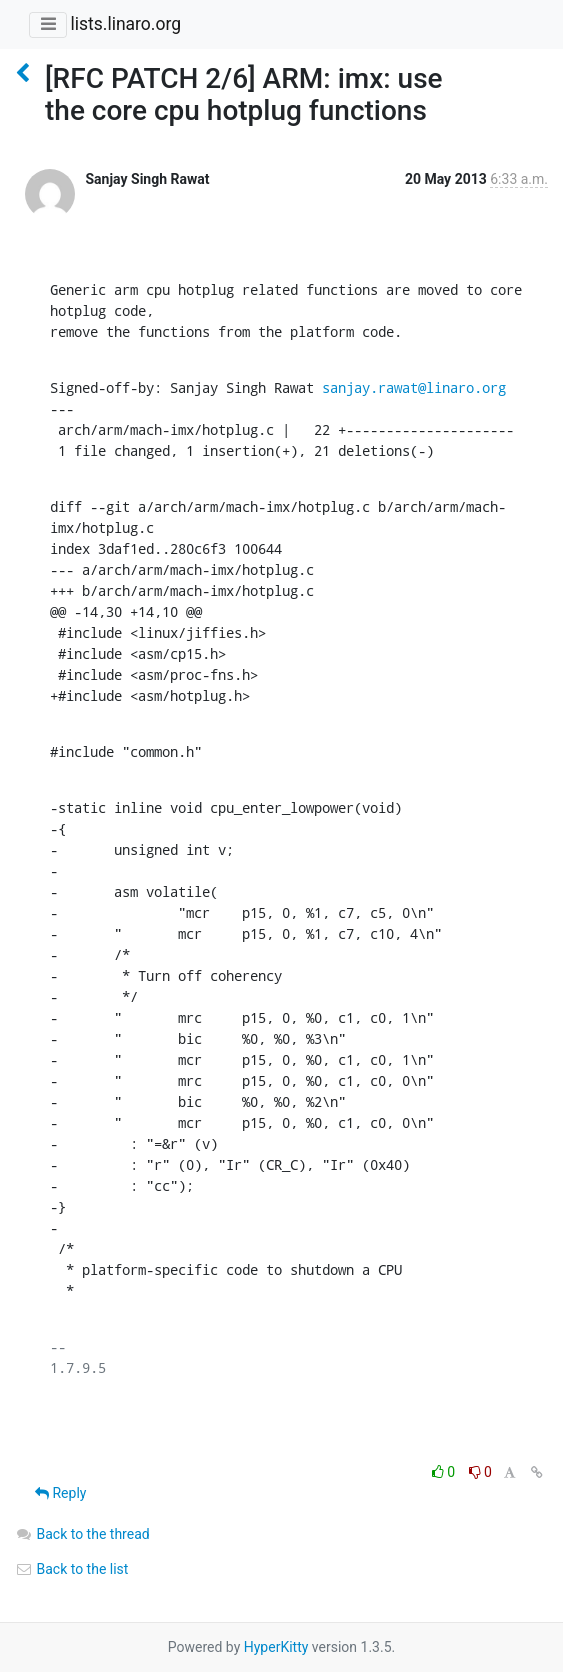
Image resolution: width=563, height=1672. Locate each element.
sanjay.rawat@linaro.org (414, 387)
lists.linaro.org (125, 24)
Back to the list (71, 1569)
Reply (60, 1493)
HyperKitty (276, 1647)
